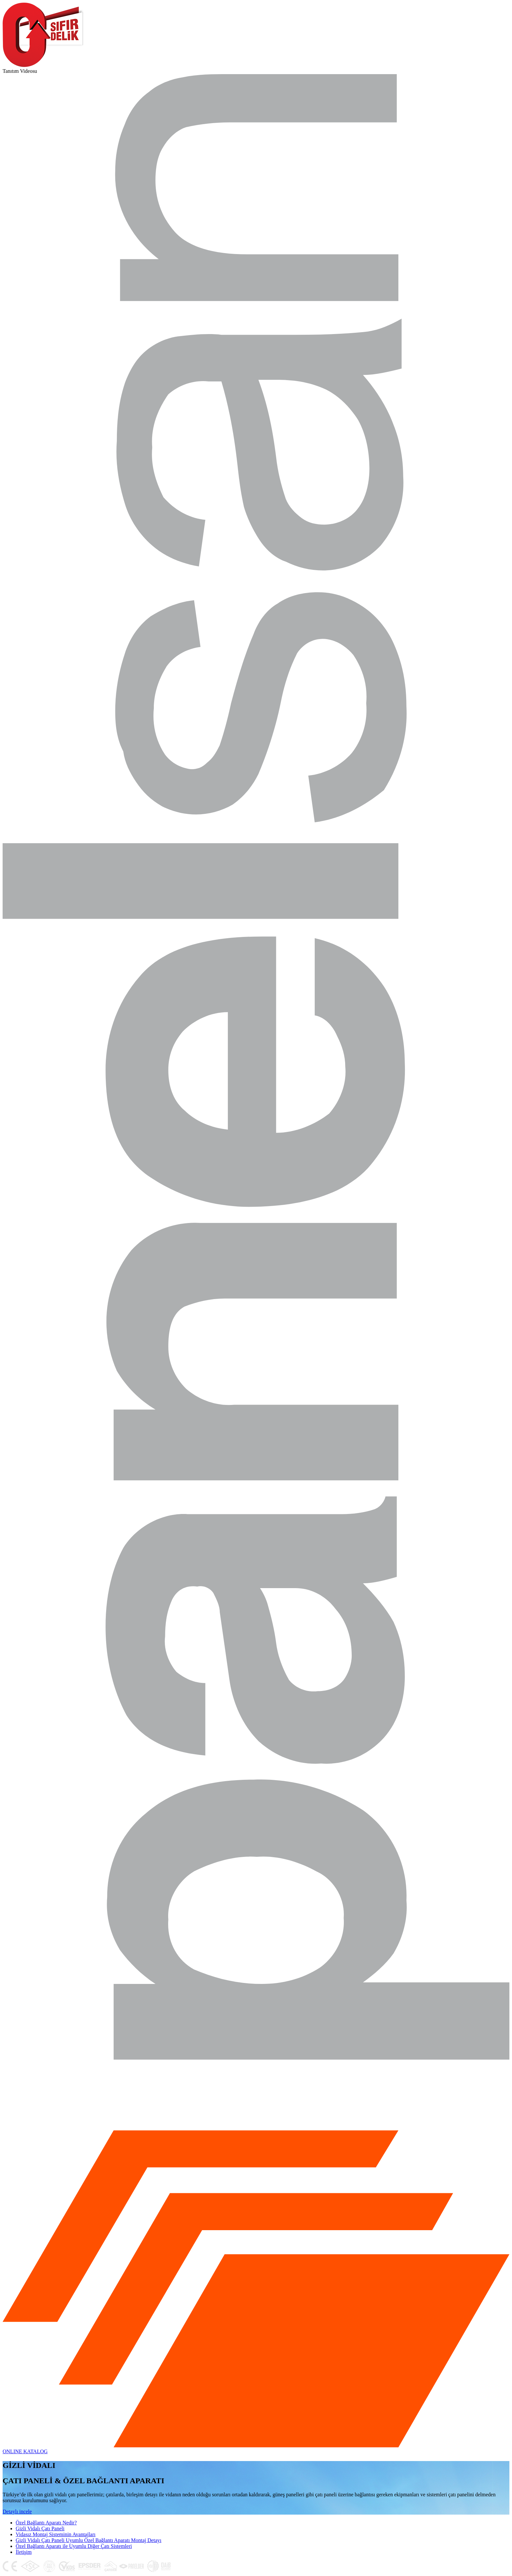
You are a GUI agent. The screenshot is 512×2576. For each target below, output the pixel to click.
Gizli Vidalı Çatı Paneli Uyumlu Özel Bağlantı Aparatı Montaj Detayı (88, 2540)
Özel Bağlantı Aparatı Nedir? (46, 2522)
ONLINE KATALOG (25, 2451)
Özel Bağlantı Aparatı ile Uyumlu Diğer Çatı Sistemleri (74, 2546)
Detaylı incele (17, 2511)
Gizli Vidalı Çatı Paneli (40, 2528)
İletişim (24, 2552)
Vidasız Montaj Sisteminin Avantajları (55, 2534)
